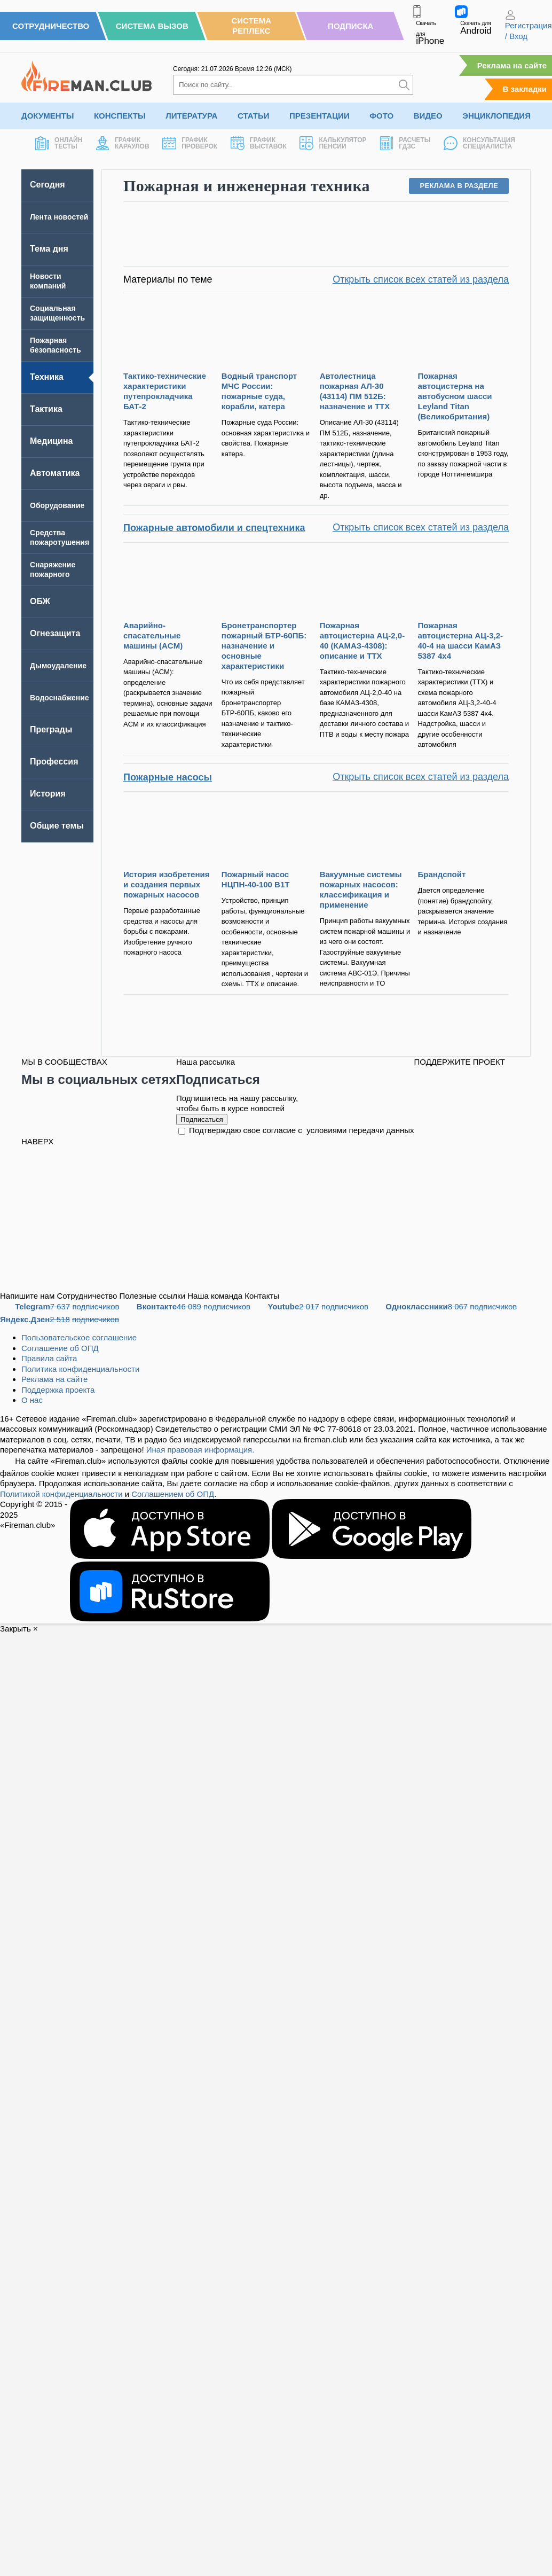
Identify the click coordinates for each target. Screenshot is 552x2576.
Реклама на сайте (512, 65)
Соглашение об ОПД (60, 1348)
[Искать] (404, 84)
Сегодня (47, 184)
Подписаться (201, 1119)
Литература (191, 115)
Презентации (319, 115)
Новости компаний (48, 281)
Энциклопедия (496, 115)
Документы (47, 115)
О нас (32, 1399)
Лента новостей (59, 217)
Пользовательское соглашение (79, 1337)
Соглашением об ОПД (172, 1493)
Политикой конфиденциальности (61, 1493)
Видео (428, 115)
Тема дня (49, 248)
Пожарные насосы (167, 777)
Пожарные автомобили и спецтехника (214, 527)
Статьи (254, 115)
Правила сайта (49, 1358)
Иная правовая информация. (200, 1449)
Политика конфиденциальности (80, 1368)
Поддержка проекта (57, 1389)
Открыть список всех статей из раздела (421, 280)
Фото (381, 115)
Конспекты (120, 115)
